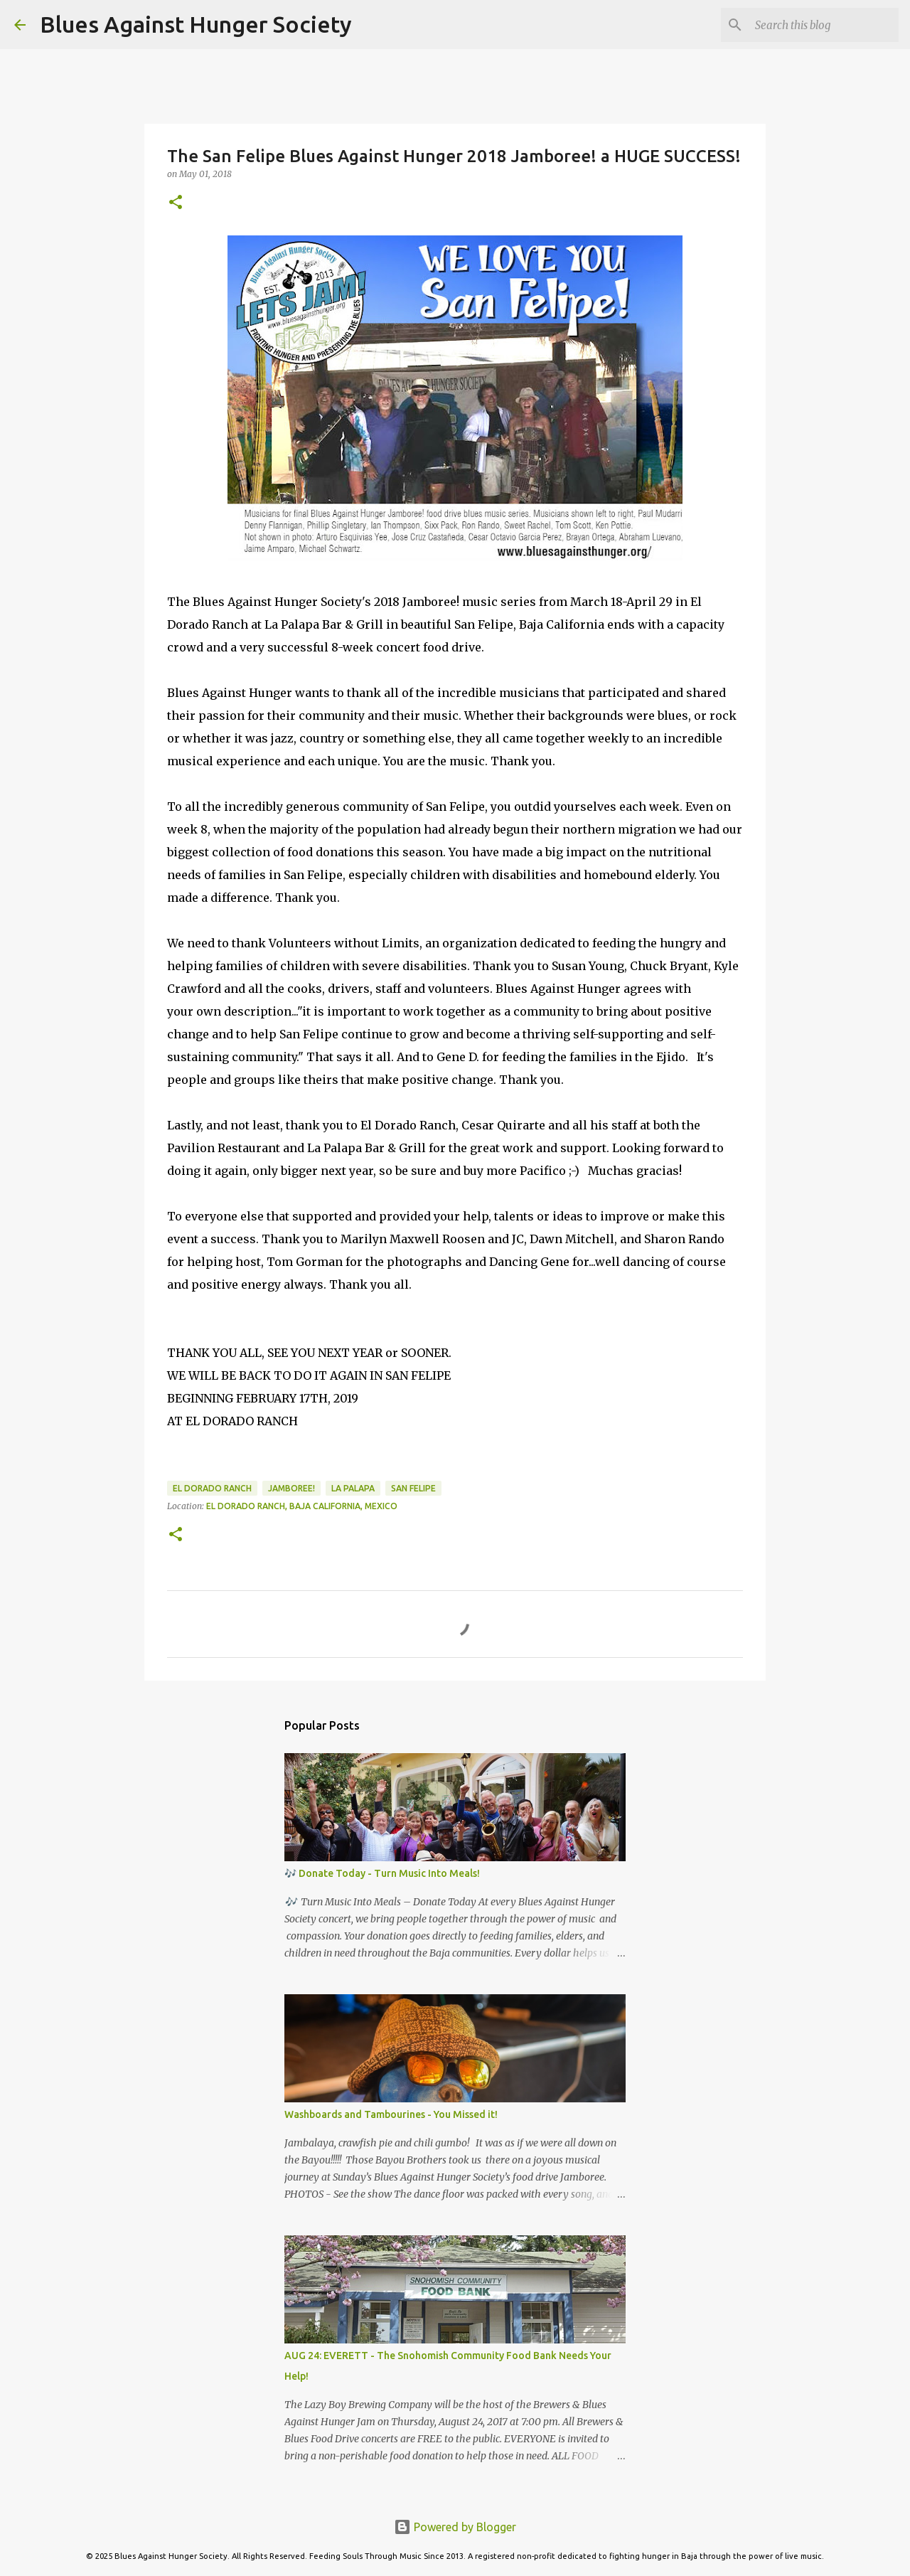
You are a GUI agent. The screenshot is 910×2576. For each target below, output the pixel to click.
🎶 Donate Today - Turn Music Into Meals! (382, 1873)
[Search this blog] (824, 25)
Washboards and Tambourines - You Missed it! (391, 2114)
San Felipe (413, 1488)
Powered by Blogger (455, 2527)
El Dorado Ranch (212, 1488)
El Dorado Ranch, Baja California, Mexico (301, 1506)
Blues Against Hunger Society (196, 24)
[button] (175, 203)
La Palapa (353, 1488)
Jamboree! (291, 1488)
